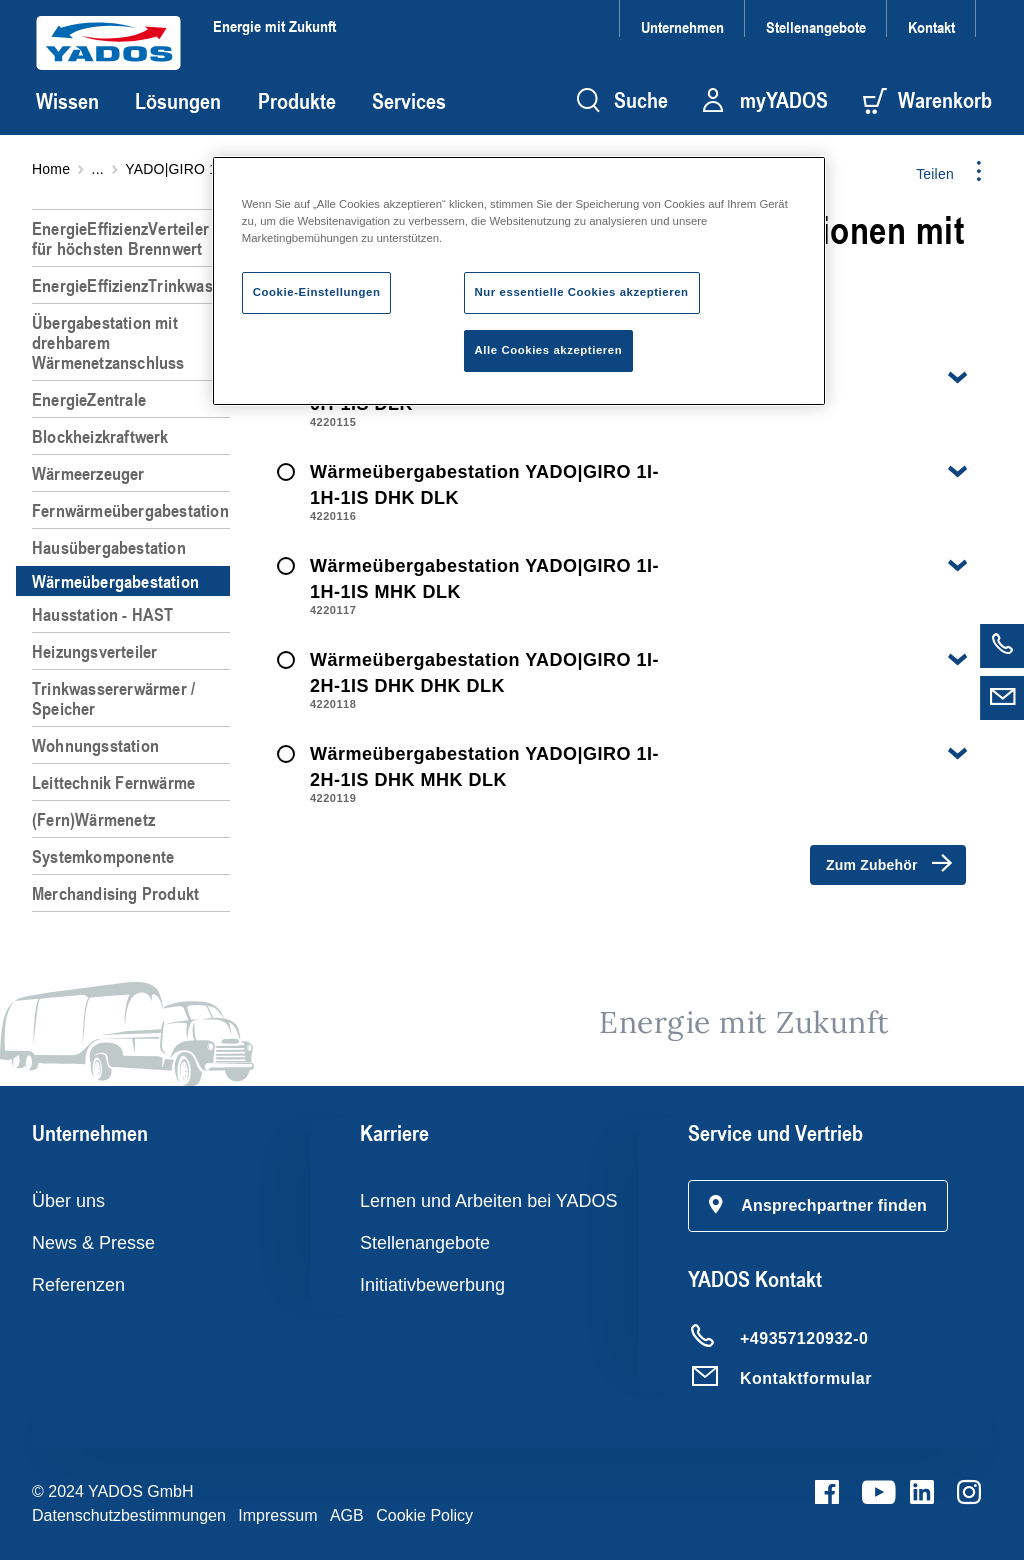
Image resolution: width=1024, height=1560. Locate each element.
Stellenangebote (816, 26)
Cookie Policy (424, 1515)
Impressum (277, 1515)
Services (409, 101)
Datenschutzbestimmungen (129, 1515)
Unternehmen (682, 26)
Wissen (67, 101)
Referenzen (78, 1285)
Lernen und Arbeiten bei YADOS (489, 1201)
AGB (347, 1515)
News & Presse (93, 1243)
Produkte (297, 101)
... (98, 169)
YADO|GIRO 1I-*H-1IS (196, 169)
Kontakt (931, 26)
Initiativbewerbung (432, 1285)
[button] (818, 1206)
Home (51, 169)
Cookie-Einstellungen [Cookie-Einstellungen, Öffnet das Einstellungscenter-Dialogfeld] (317, 292)
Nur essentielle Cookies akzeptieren (582, 292)
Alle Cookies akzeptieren (549, 350)
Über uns (68, 1201)
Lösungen (178, 101)
